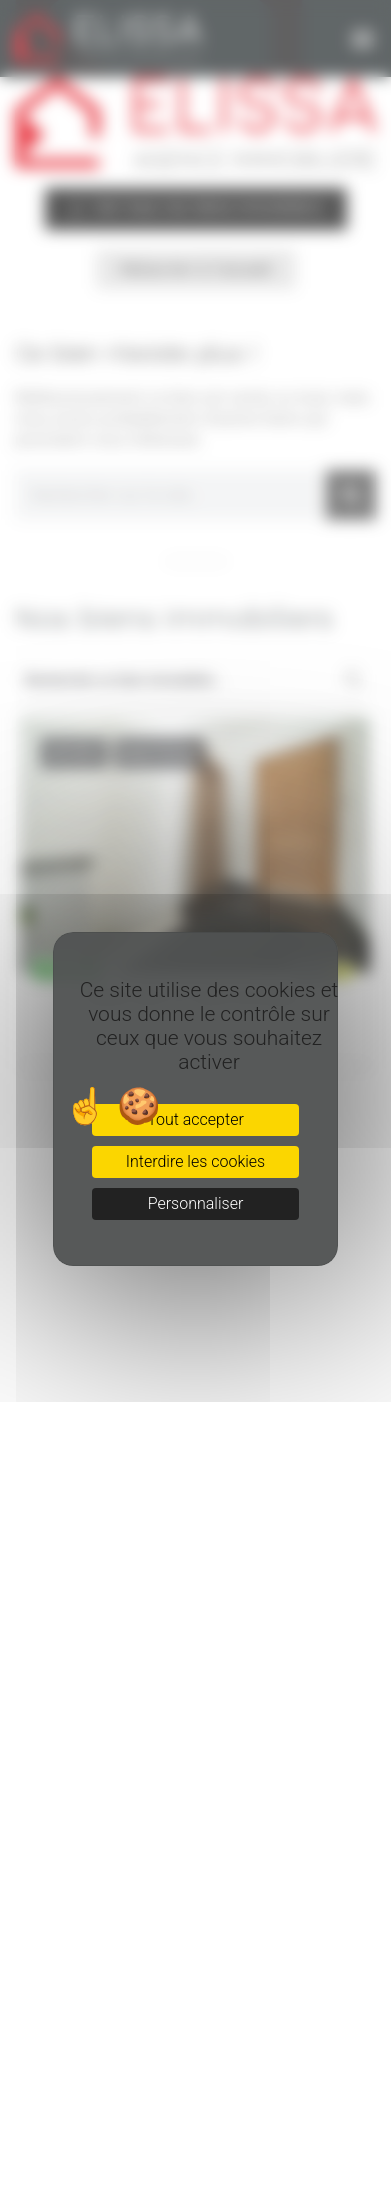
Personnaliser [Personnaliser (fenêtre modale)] (196, 1203)
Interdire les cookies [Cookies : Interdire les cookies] (195, 1161)
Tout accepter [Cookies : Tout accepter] (195, 1119)
